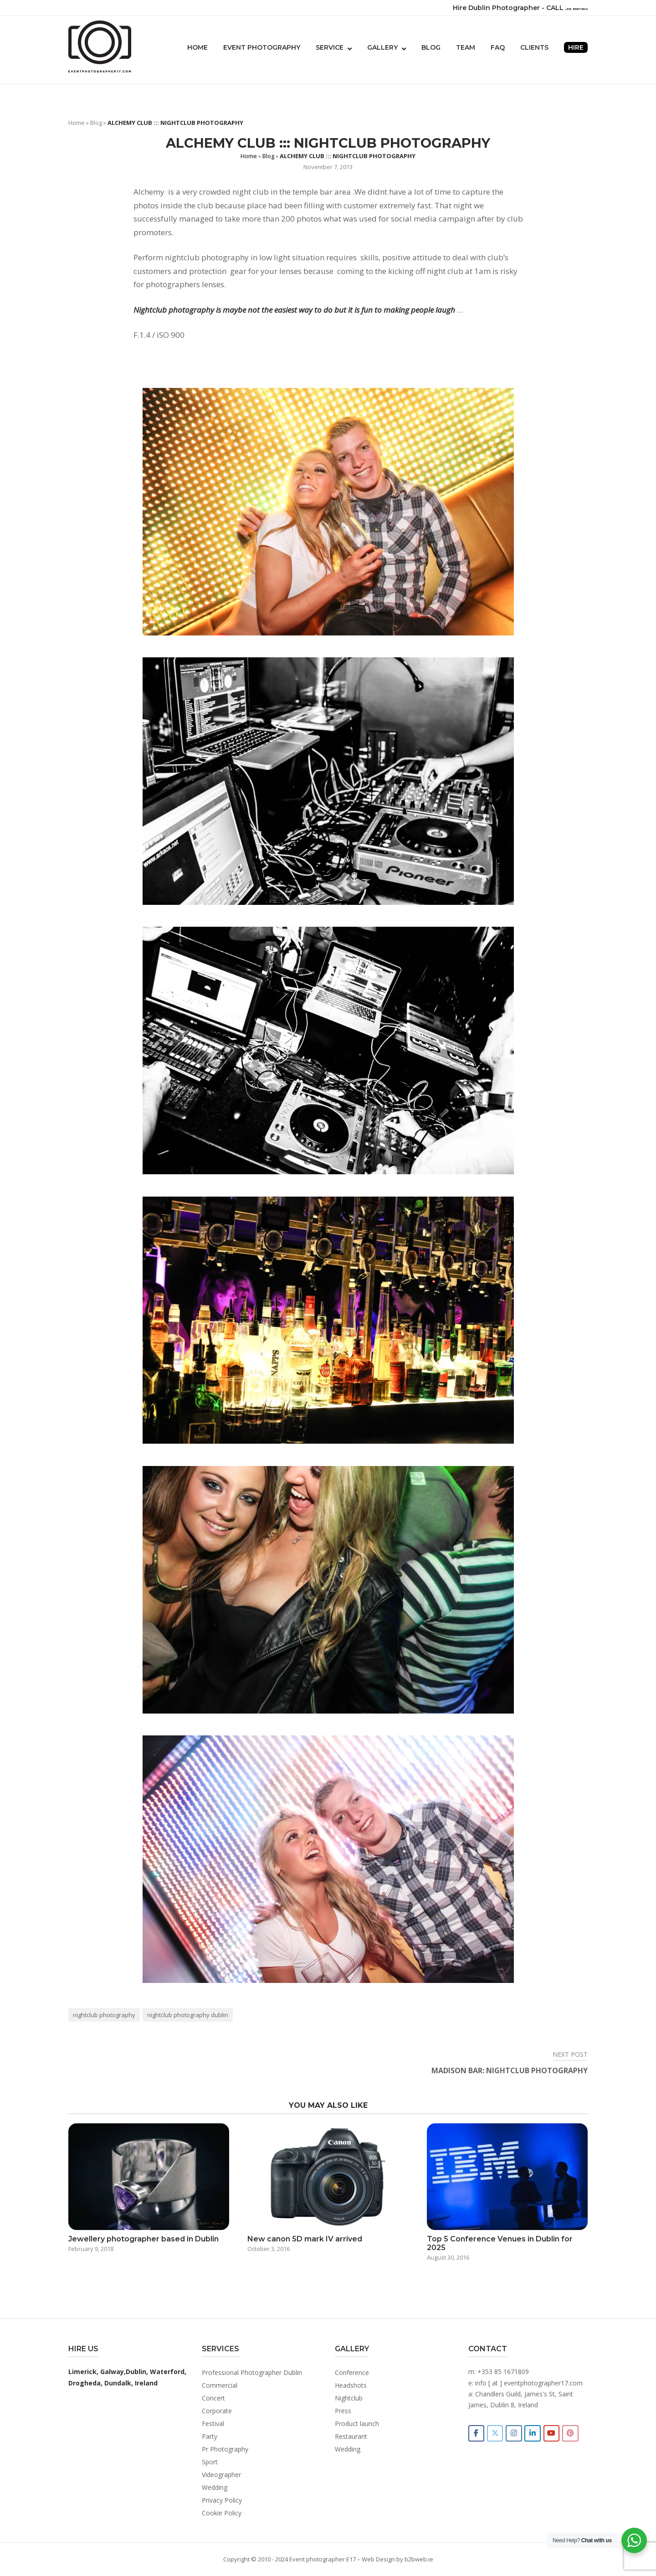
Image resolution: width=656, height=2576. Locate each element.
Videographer (221, 2474)
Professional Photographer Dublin (252, 2372)
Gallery (382, 47)
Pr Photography (225, 2449)
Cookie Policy (221, 2513)
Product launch (357, 2423)
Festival (213, 2423)
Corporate (217, 2410)
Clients (534, 47)
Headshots (351, 2385)
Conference (352, 2372)
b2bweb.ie (419, 2559)
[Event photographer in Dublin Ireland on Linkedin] (536, 2433)
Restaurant (351, 2436)
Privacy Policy (222, 2500)
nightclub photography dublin (187, 2015)
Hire (576, 47)
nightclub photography (104, 2015)
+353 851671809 (561, 8)
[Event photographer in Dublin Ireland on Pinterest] (576, 2433)
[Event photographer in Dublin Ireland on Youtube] (556, 2433)
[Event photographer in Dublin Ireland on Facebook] (477, 2433)
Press (343, 2410)
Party (209, 2436)
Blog (431, 47)
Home (197, 47)
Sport (210, 2461)
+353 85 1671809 (503, 2371)
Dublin (136, 2371)
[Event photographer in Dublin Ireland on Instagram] (516, 2433)
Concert (213, 2398)
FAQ (498, 47)
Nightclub (349, 2398)
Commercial (219, 2385)
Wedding (214, 2487)
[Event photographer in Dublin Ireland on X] (496, 2433)
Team (465, 47)
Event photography (261, 47)
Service (329, 47)
